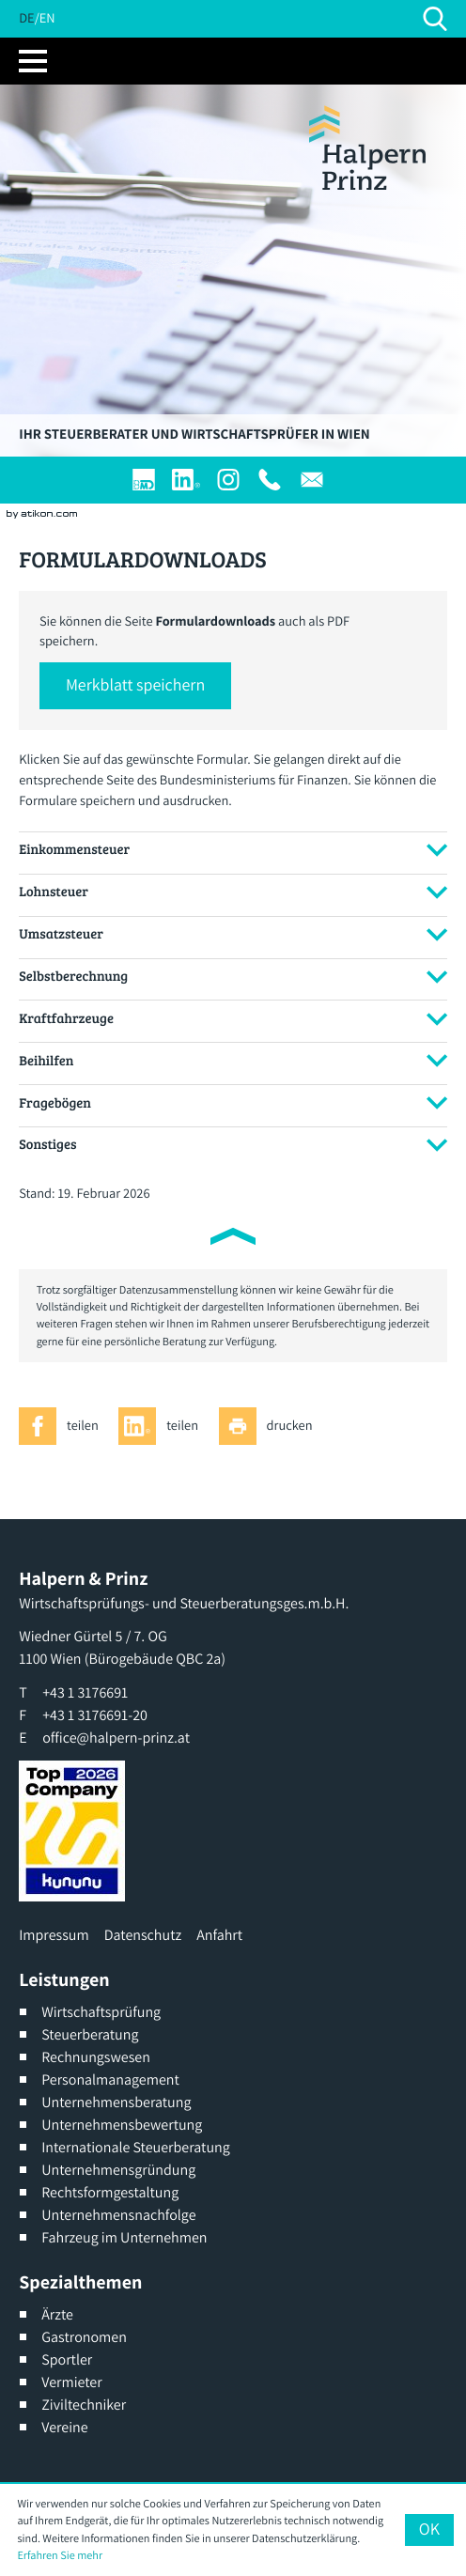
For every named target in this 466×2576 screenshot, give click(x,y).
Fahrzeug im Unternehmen (124, 2237)
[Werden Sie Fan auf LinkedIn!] (186, 479)
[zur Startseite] (367, 148)
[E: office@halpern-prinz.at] (312, 479)
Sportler (66, 2359)
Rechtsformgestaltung (110, 2192)
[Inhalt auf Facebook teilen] (63, 1426)
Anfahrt (219, 1935)
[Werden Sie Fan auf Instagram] (228, 479)
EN (47, 18)
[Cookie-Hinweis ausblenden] (429, 2530)
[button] (135, 685)
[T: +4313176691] (270, 479)
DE (26, 18)
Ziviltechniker (83, 2404)
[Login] (144, 479)
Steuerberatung (89, 2034)
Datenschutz (142, 1935)
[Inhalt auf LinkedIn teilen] (163, 1426)
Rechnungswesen (95, 2057)
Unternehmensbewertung (121, 2124)
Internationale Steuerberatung (135, 2147)
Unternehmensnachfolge (118, 2215)
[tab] (233, 849)
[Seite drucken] (271, 1426)
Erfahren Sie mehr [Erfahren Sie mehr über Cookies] (59, 2555)
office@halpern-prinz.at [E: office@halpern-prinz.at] (116, 1737)
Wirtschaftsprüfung (101, 2012)
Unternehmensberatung (116, 2102)
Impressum (53, 1935)
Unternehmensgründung (118, 2170)
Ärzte (57, 2314)
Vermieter (71, 2382)
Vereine (64, 2427)
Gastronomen (84, 2337)
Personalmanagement (110, 2079)
